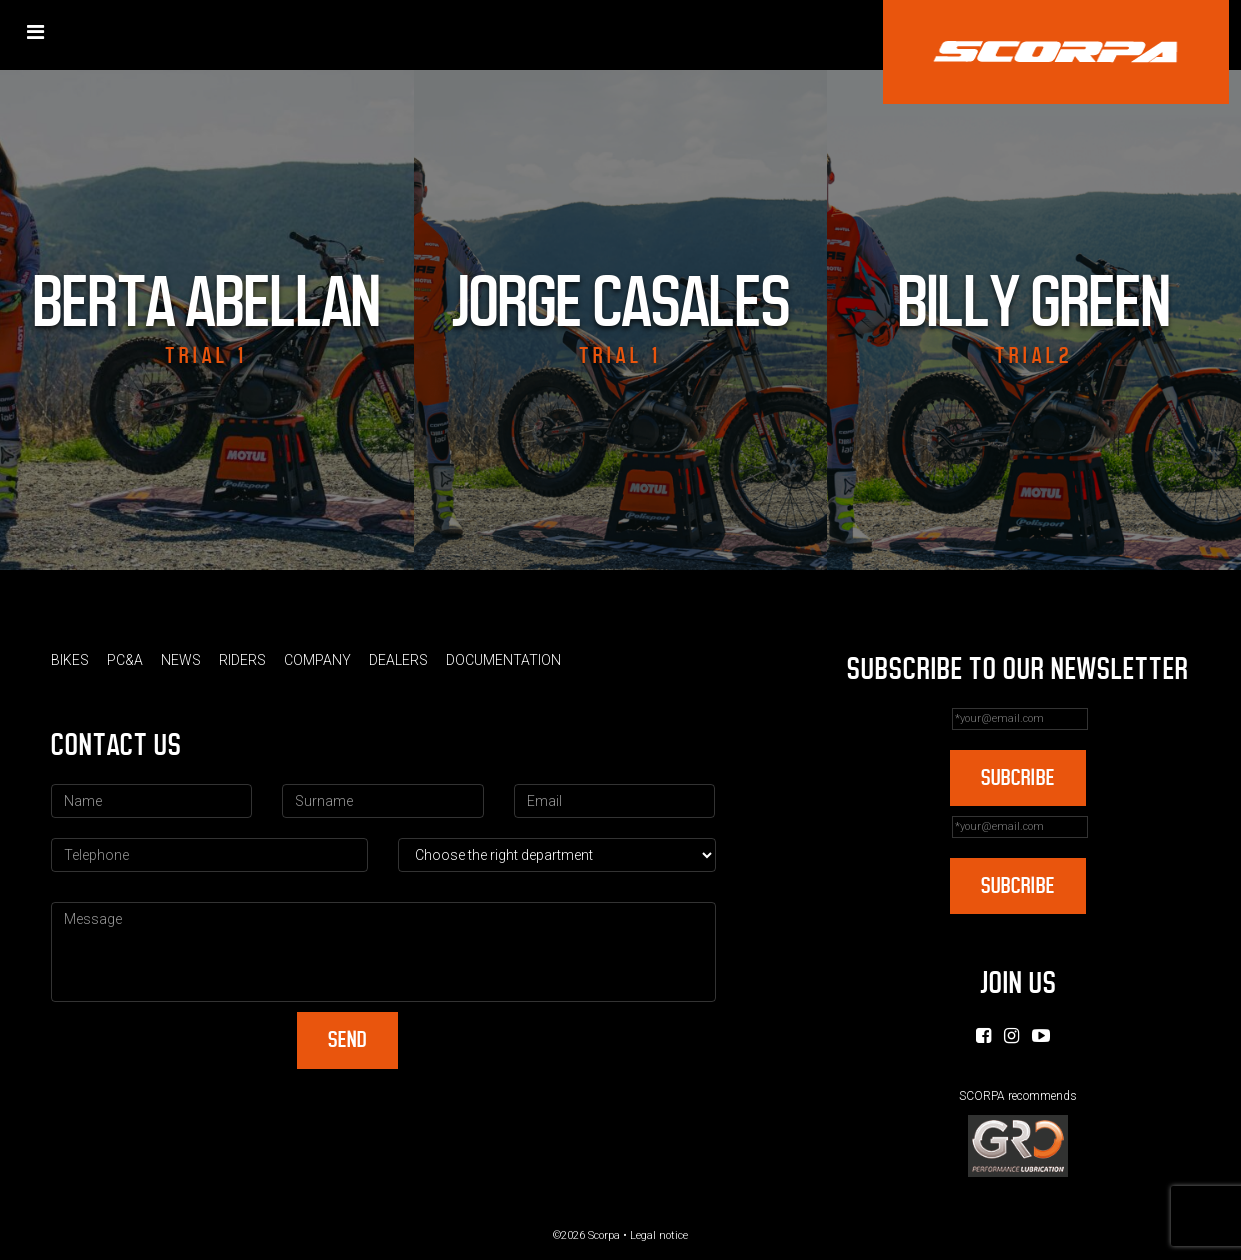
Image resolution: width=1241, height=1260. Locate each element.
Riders (242, 660)
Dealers (398, 660)
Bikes (70, 660)
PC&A (125, 660)
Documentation (503, 660)
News (181, 660)
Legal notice (659, 1235)
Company (317, 660)
